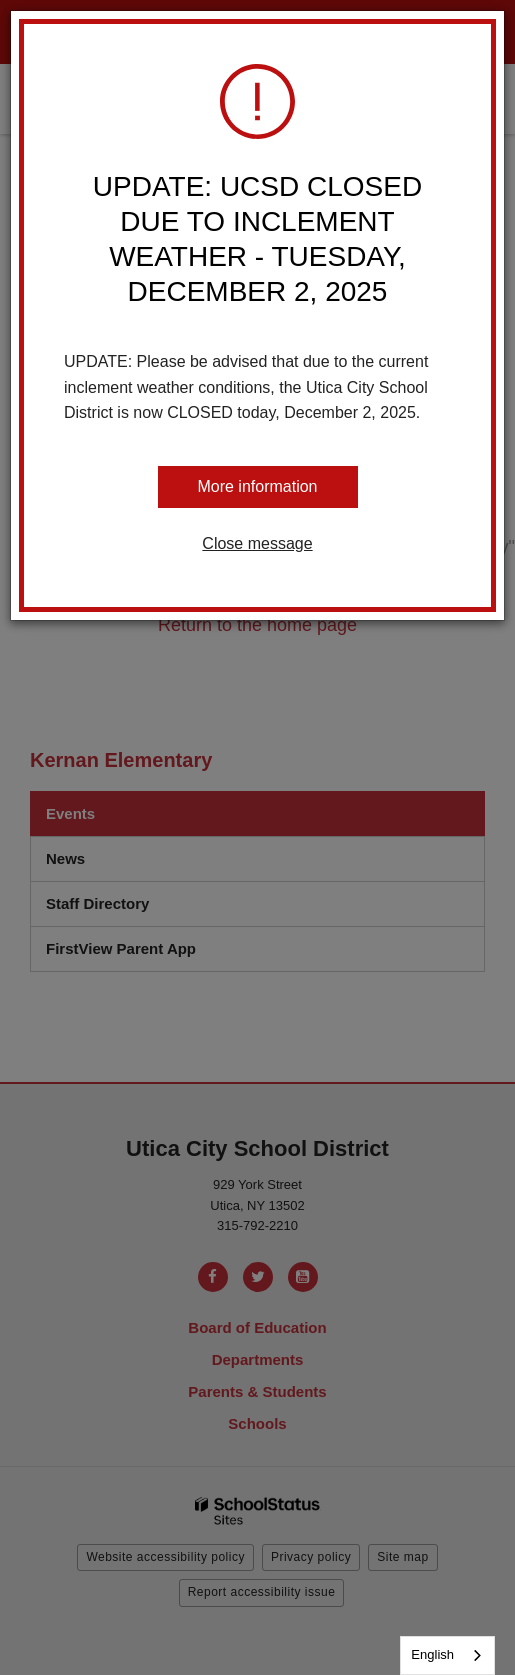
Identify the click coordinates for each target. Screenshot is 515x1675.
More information (257, 486)
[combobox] (447, 1655)
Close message (257, 543)
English (432, 1654)
